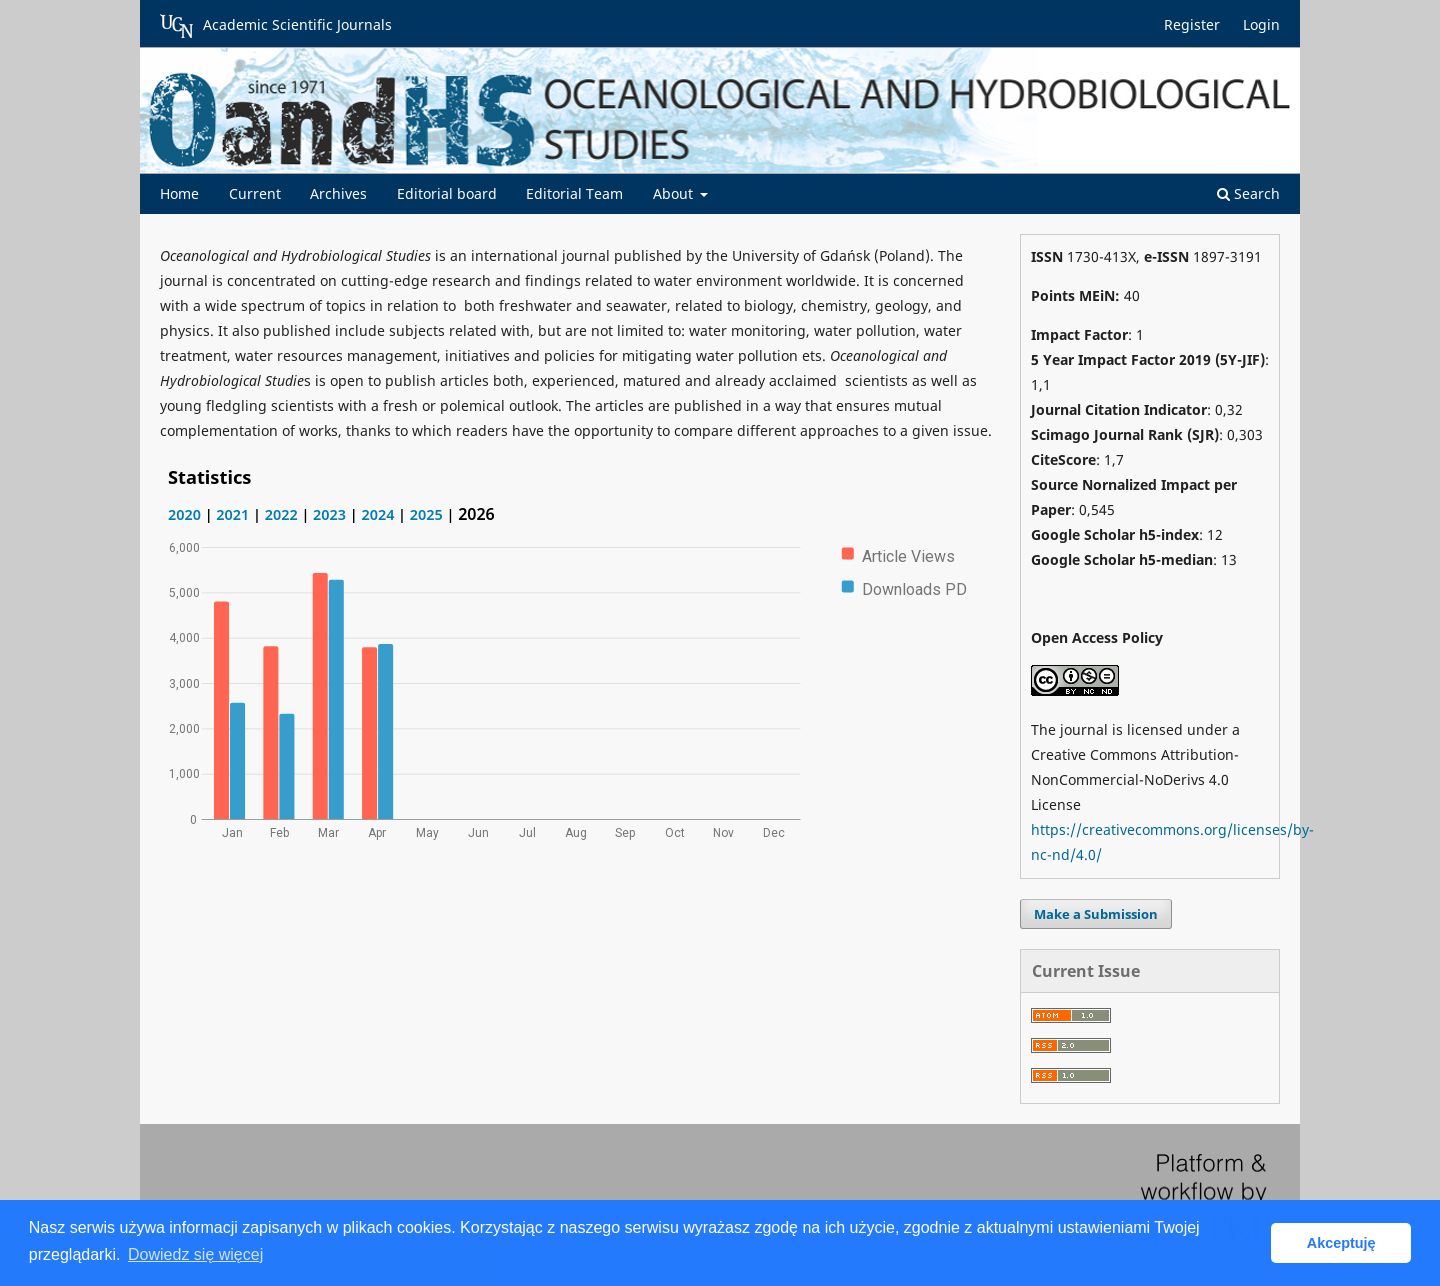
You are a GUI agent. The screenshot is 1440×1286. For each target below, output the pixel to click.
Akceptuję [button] (1341, 1243)
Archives (338, 193)
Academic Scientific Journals (276, 26)
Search (1248, 193)
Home (179, 193)
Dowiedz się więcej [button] (195, 1254)
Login (1261, 24)
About (675, 193)
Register (1192, 24)
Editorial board (447, 193)
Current (255, 193)
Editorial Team (574, 193)
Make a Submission (1096, 914)
